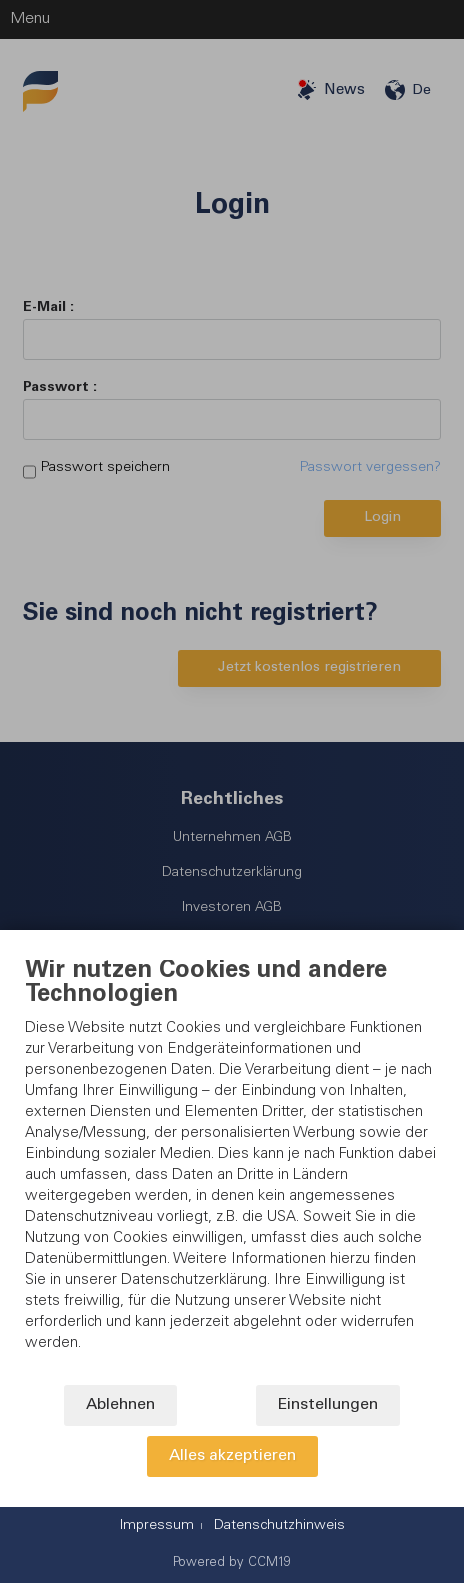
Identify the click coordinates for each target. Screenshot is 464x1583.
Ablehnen (120, 1405)
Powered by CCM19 (232, 1563)
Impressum (157, 1526)
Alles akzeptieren (232, 1456)
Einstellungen (328, 1405)
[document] (232, 1172)
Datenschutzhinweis (279, 1526)
